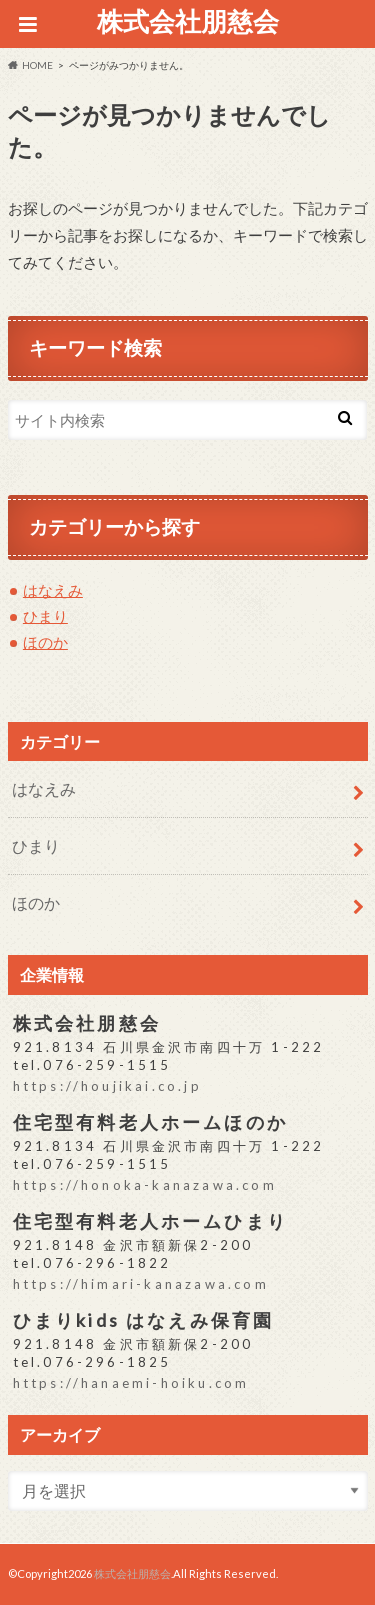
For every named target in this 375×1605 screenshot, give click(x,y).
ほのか (45, 642)
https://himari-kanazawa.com (141, 1284)
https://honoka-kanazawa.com (145, 1185)
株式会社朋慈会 (188, 21)
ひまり (45, 616)
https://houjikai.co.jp (107, 1086)
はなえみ (53, 590)
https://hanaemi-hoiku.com (131, 1383)
